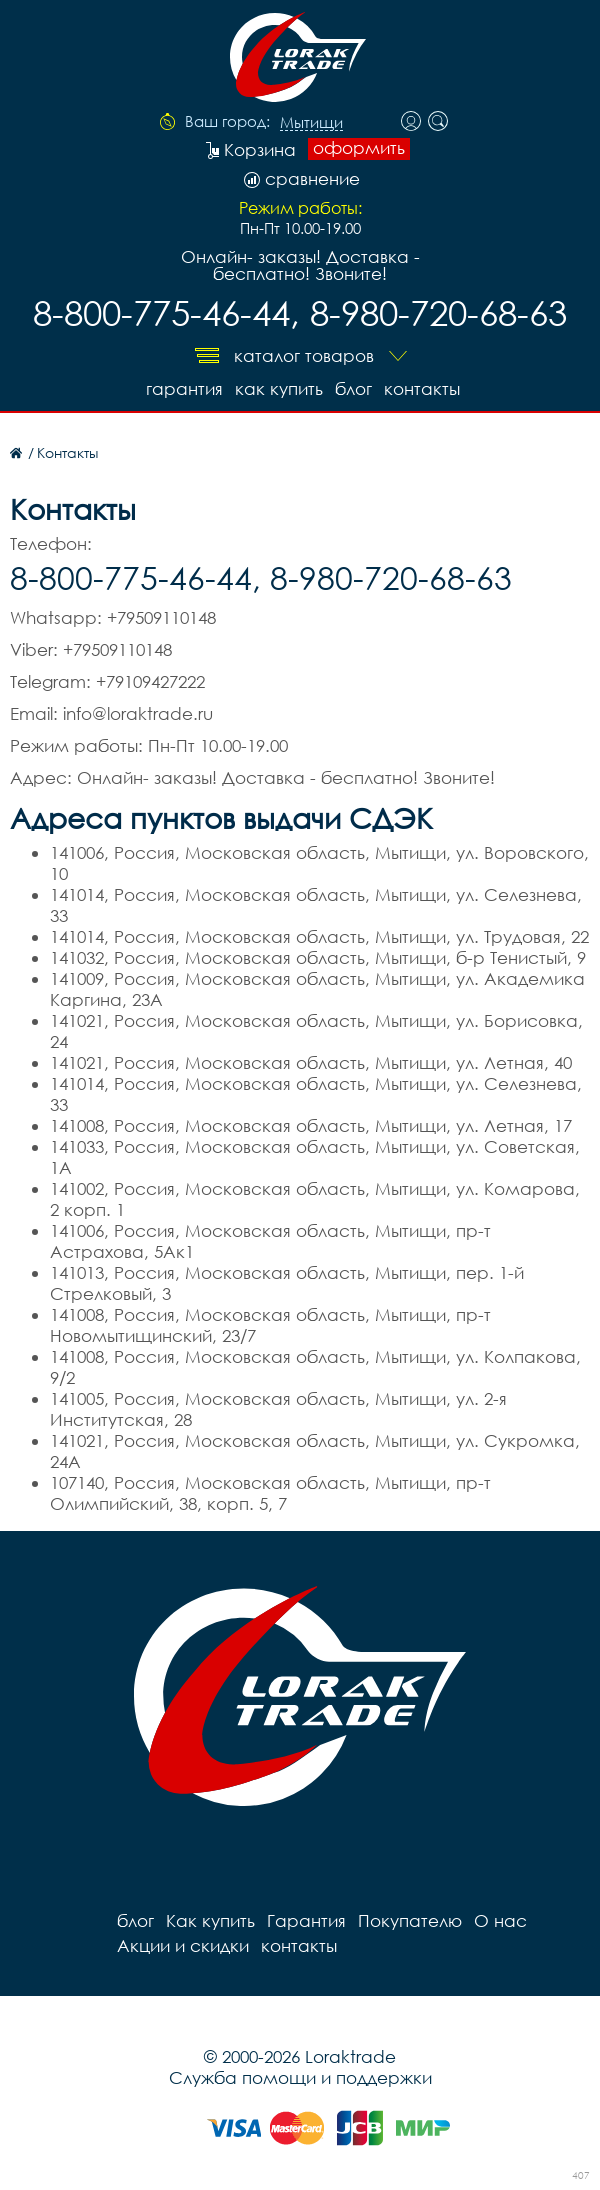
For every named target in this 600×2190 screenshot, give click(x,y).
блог (353, 388)
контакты (422, 388)
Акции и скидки (183, 1945)
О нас (500, 1920)
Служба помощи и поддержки (300, 2077)
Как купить (279, 388)
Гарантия (184, 388)
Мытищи (311, 123)
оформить (359, 148)
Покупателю (410, 1920)
